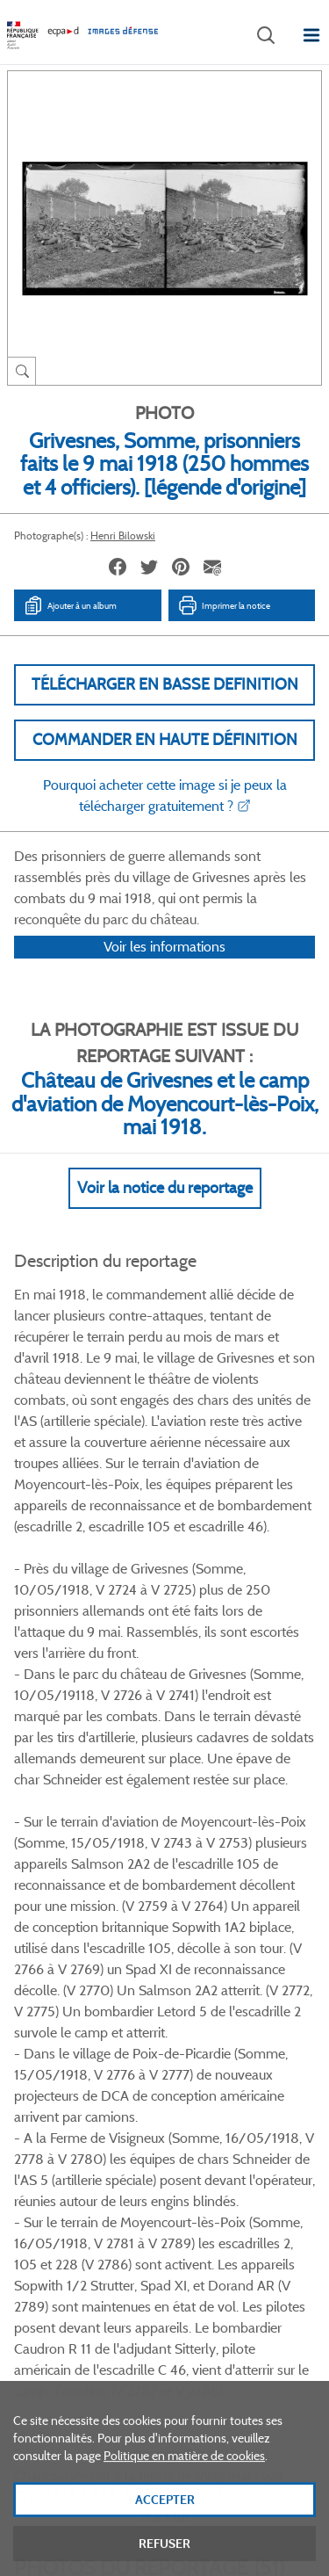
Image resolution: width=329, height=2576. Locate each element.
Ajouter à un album (70, 605)
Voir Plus (164, 1614)
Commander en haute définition (164, 739)
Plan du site (164, 2383)
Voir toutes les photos (164, 1940)
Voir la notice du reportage (165, 1210)
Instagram (229, 2025)
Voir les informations (164, 969)
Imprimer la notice (223, 605)
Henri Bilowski (122, 535)
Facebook (97, 2025)
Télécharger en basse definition (165, 684)
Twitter (141, 2025)
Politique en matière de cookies (184, 2486)
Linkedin (185, 2025)
